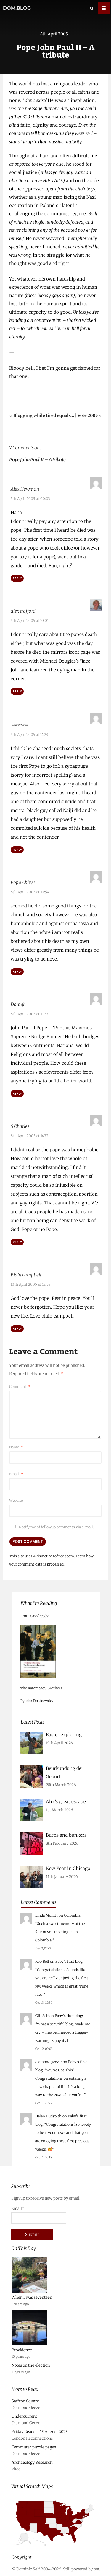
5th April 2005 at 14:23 (29, 733)
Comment (19, 1385)
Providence (22, 2349)
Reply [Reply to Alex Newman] (17, 578)
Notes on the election (31, 2364)
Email (16, 1473)
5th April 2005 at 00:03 (30, 498)
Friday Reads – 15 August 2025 (40, 2430)
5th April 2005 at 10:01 (30, 620)
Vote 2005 (88, 415)
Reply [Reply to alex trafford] (17, 691)
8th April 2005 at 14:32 (29, 1135)
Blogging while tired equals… (43, 415)
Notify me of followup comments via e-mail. (51, 1526)
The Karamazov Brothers (41, 1687)
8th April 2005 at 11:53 (29, 1013)
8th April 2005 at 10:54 (30, 891)
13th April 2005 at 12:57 (31, 1283)
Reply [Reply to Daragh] (17, 1092)
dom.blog (17, 8)
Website (16, 1499)
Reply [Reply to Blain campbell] (17, 1327)
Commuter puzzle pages (34, 2446)
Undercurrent (24, 2415)
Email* (38, 2214)
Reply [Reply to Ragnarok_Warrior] (17, 848)
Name (16, 1446)
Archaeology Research (32, 2461)
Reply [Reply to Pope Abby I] (17, 970)
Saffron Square (25, 2400)
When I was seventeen (32, 2296)
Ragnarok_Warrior (29, 724)
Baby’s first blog (69, 1960)
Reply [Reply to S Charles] (17, 1241)
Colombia (72, 1914)
